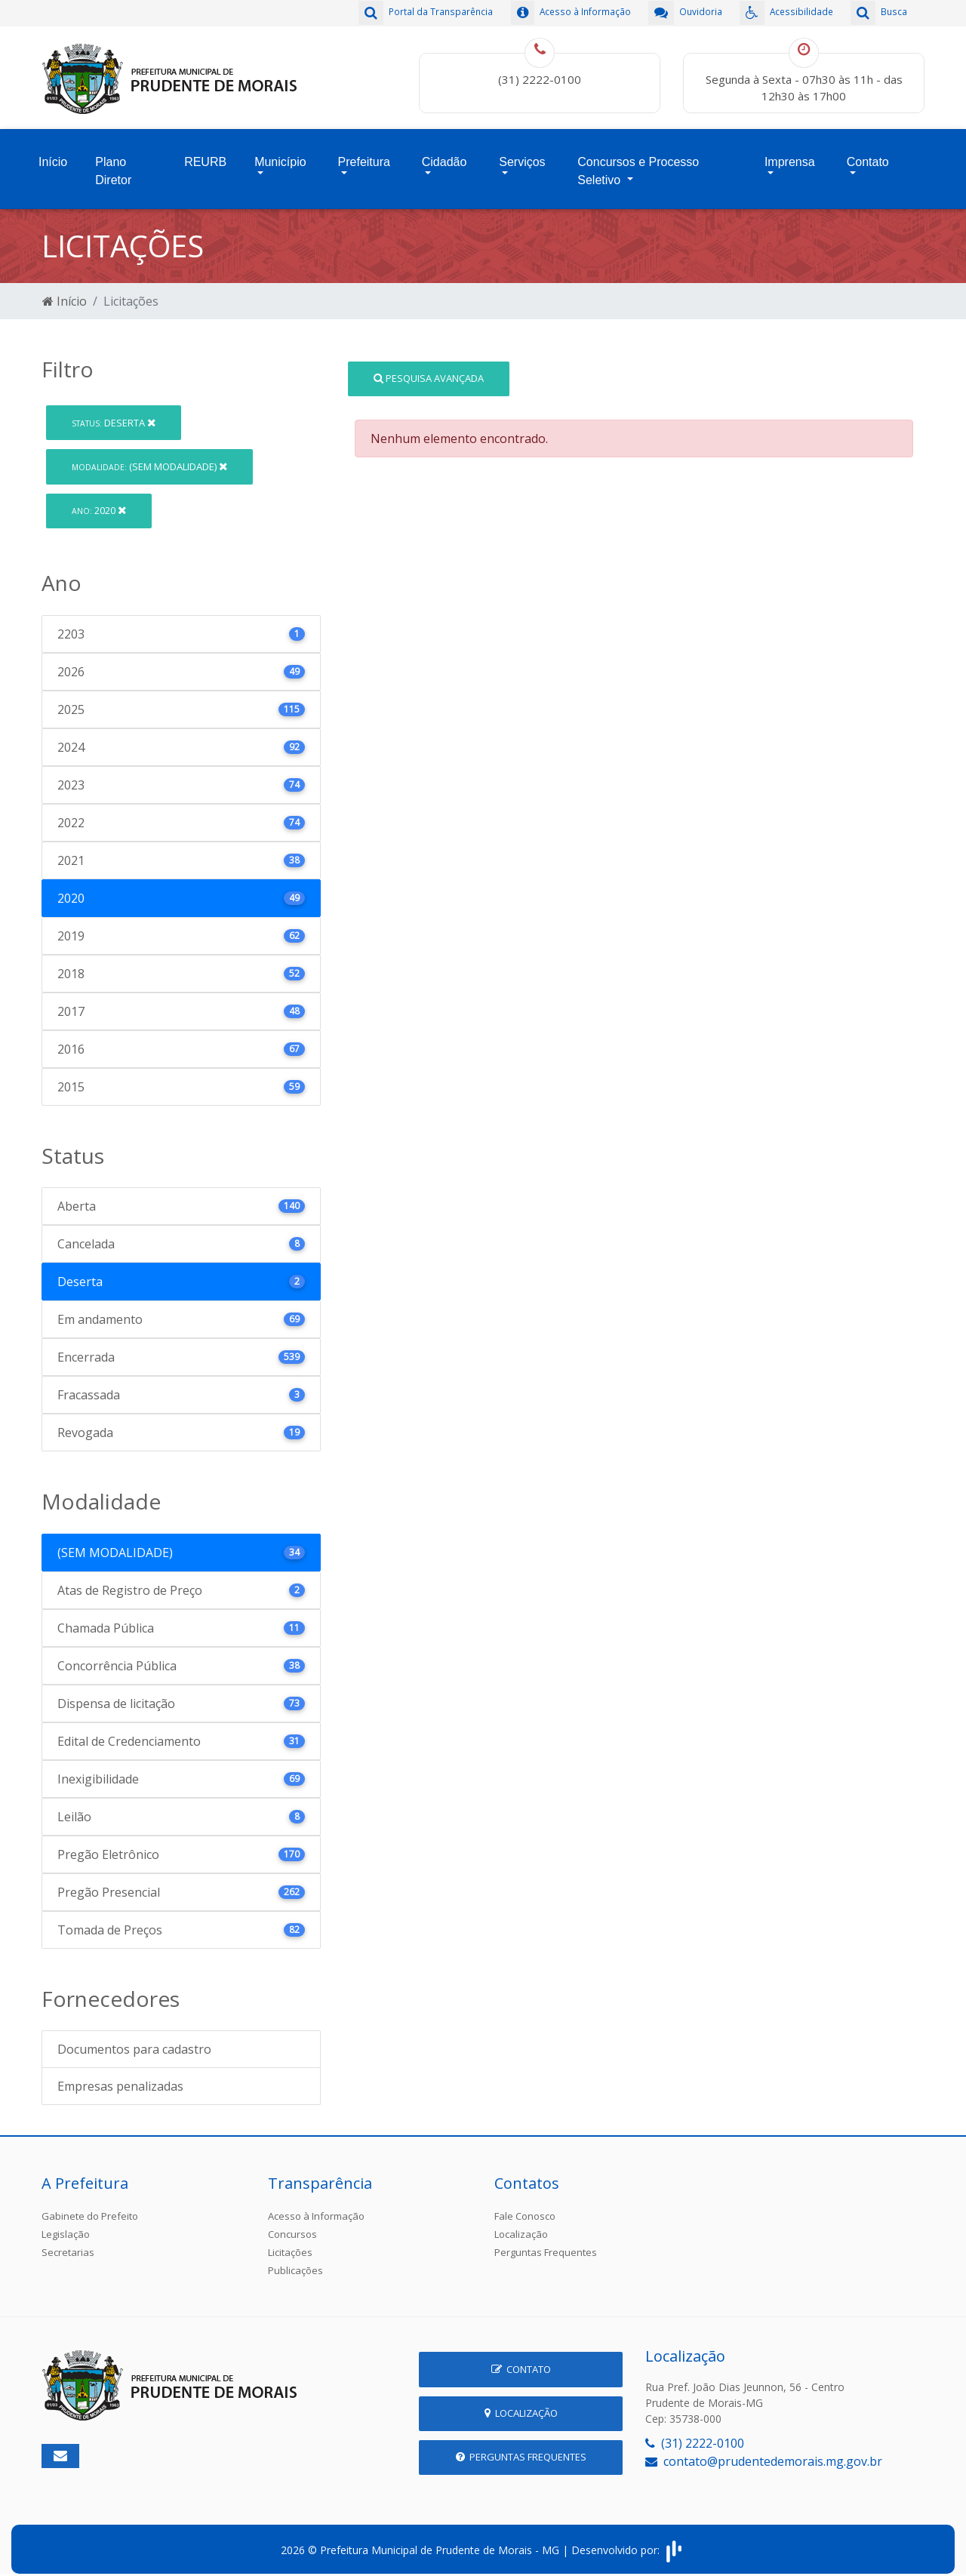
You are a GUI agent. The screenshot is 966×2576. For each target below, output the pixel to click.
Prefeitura (364, 155)
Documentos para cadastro (134, 2040)
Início (52, 155)
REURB (205, 155)
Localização (521, 2225)
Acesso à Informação (316, 2207)
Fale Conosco (524, 2207)
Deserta (113, 413)
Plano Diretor (113, 164)
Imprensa (789, 155)
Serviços (522, 155)
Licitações (290, 2243)
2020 (99, 501)
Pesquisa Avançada (429, 368)
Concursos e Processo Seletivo (638, 164)
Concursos (292, 2225)
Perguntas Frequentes (545, 2243)
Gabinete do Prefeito (90, 2207)
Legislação (66, 2225)
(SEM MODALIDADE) (149, 456)
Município (280, 155)
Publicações (295, 2261)
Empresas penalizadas (120, 2077)
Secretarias (68, 2243)
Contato (868, 155)
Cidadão (444, 155)
